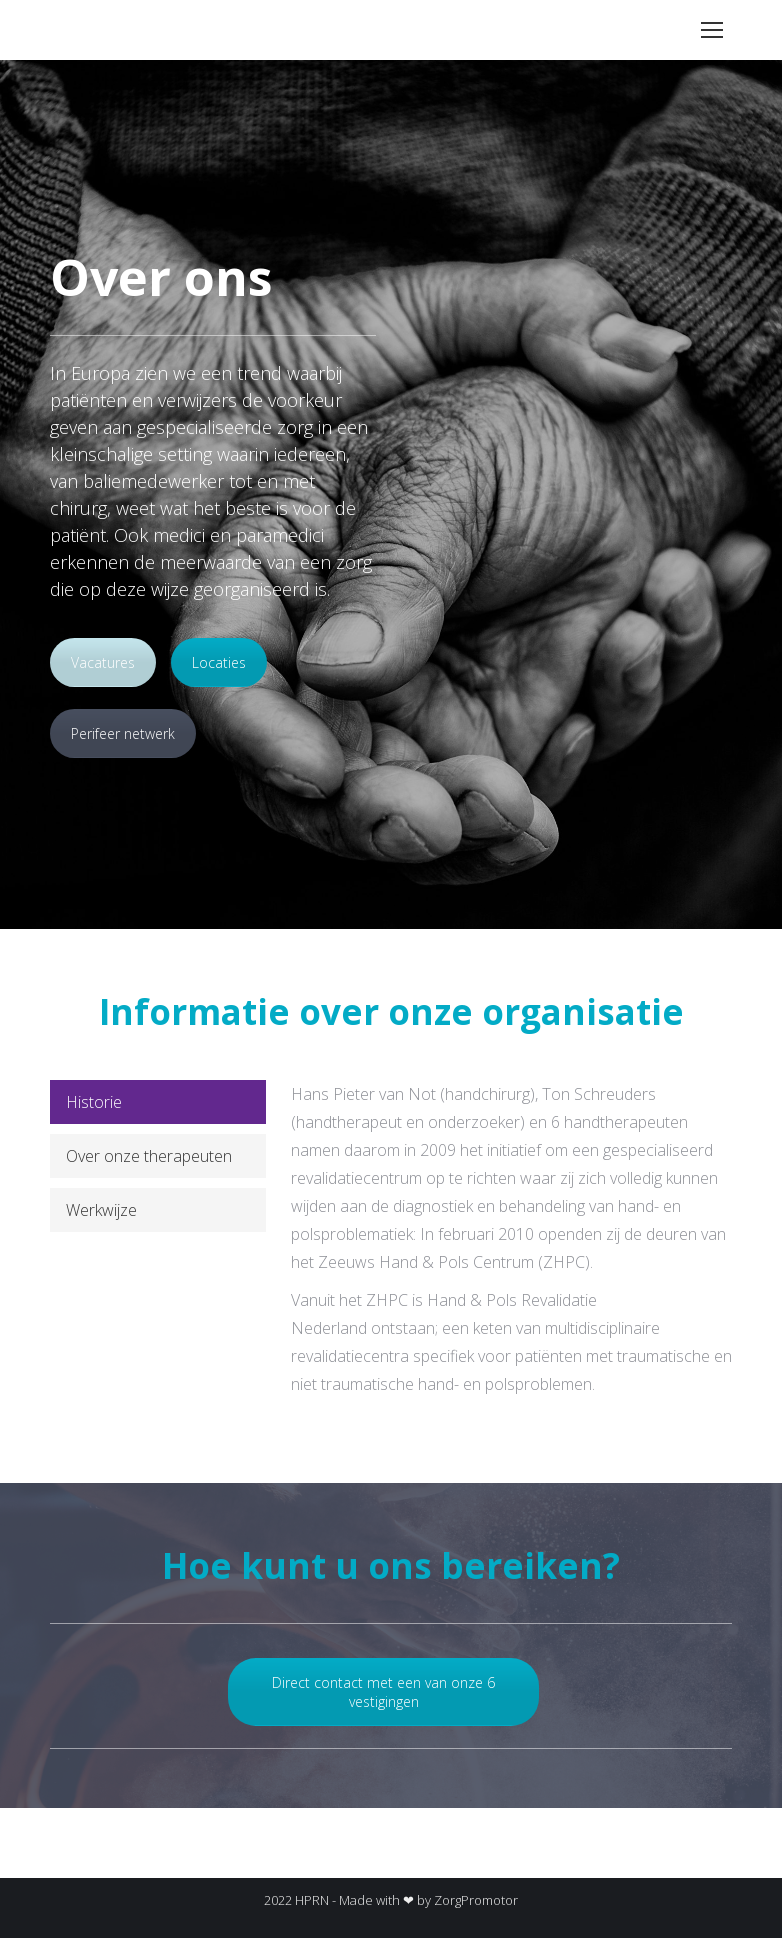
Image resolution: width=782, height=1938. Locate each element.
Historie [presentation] (94, 1102)
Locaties (219, 662)
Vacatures (103, 662)
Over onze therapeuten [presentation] (149, 1156)
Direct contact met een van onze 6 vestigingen (383, 1692)
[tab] (158, 1102)
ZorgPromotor (476, 1900)
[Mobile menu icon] (712, 30)
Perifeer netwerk (123, 733)
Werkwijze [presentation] (101, 1210)
